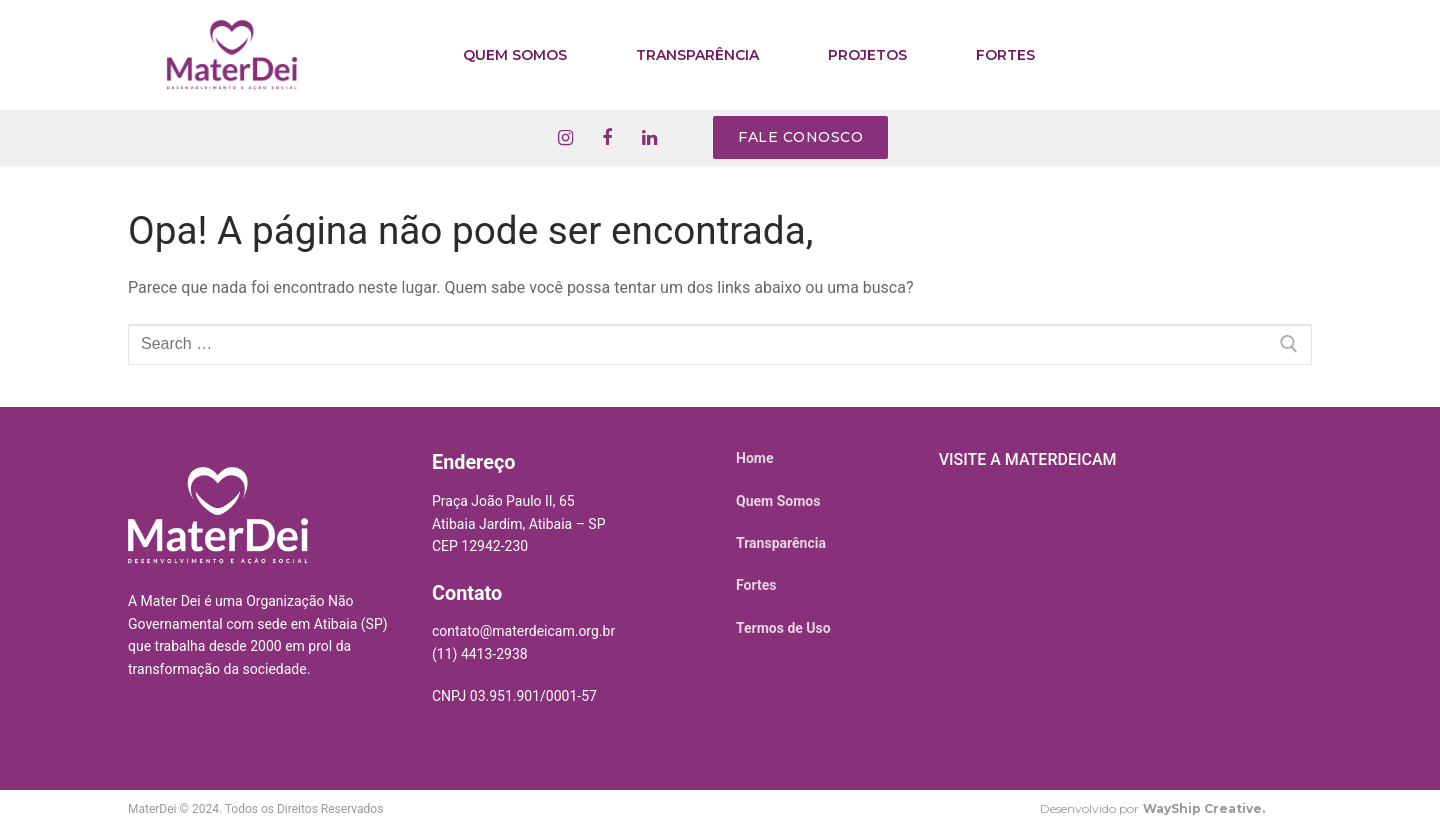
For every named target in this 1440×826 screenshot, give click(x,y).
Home (754, 458)
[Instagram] (565, 138)
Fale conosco (800, 137)
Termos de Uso (783, 628)
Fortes (756, 585)
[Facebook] (607, 138)
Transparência (781, 543)
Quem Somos (778, 501)
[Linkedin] (649, 138)
